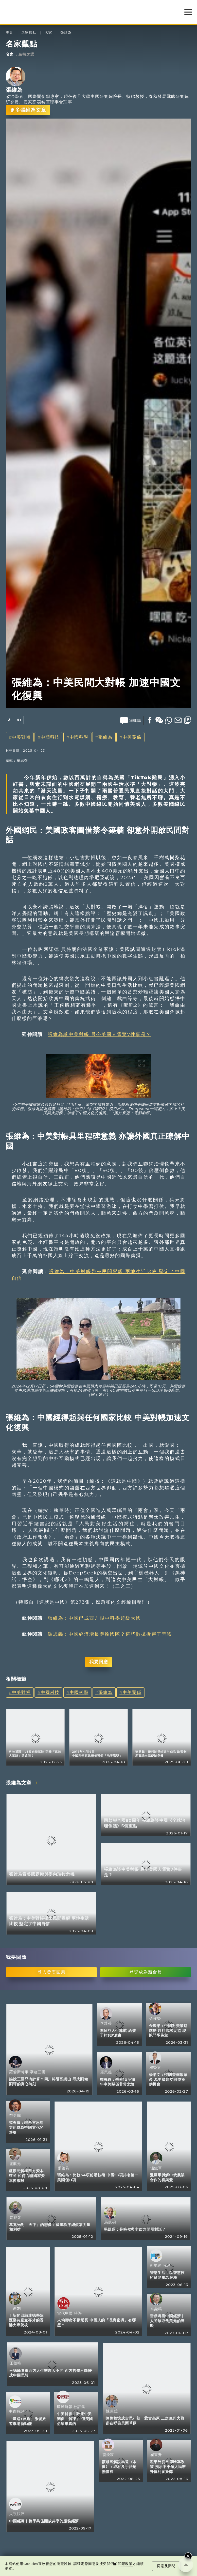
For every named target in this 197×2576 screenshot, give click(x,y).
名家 (48, 32)
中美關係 (132, 737)
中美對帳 (21, 737)
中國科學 (79, 737)
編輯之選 (26, 54)
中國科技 (50, 737)
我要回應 (98, 1661)
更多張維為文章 (28, 110)
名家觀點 (28, 32)
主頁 (9, 32)
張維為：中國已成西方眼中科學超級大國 (94, 1618)
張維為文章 (19, 1783)
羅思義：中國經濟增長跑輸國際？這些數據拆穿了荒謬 (110, 1634)
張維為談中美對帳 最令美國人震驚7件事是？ (99, 1034)
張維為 (66, 32)
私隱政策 (125, 2564)
